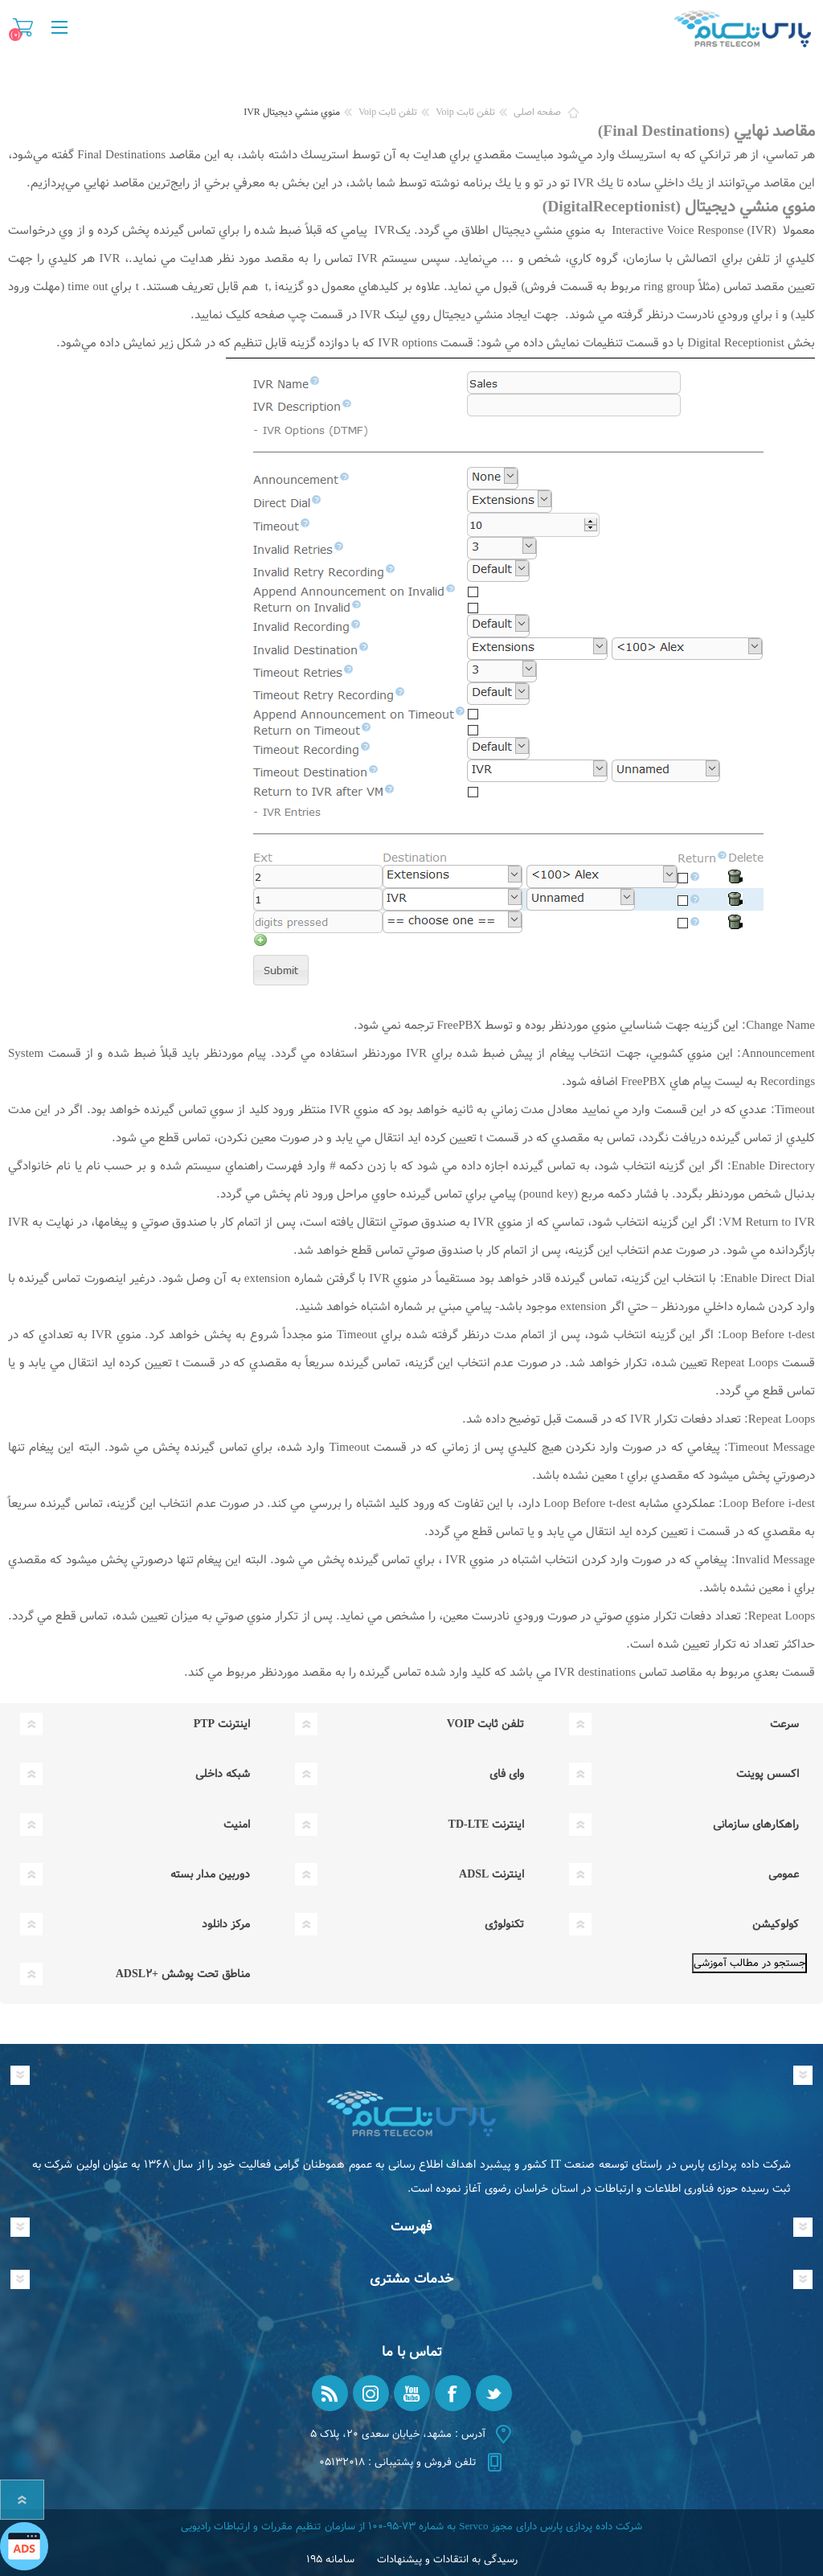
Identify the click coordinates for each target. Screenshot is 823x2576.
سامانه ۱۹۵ (330, 2559)
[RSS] (330, 2393)
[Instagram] (371, 2393)
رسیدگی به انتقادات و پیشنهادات (447, 2559)
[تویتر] (494, 2393)
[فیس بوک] (453, 2393)
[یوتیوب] (412, 2393)
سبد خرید (23, 27)
